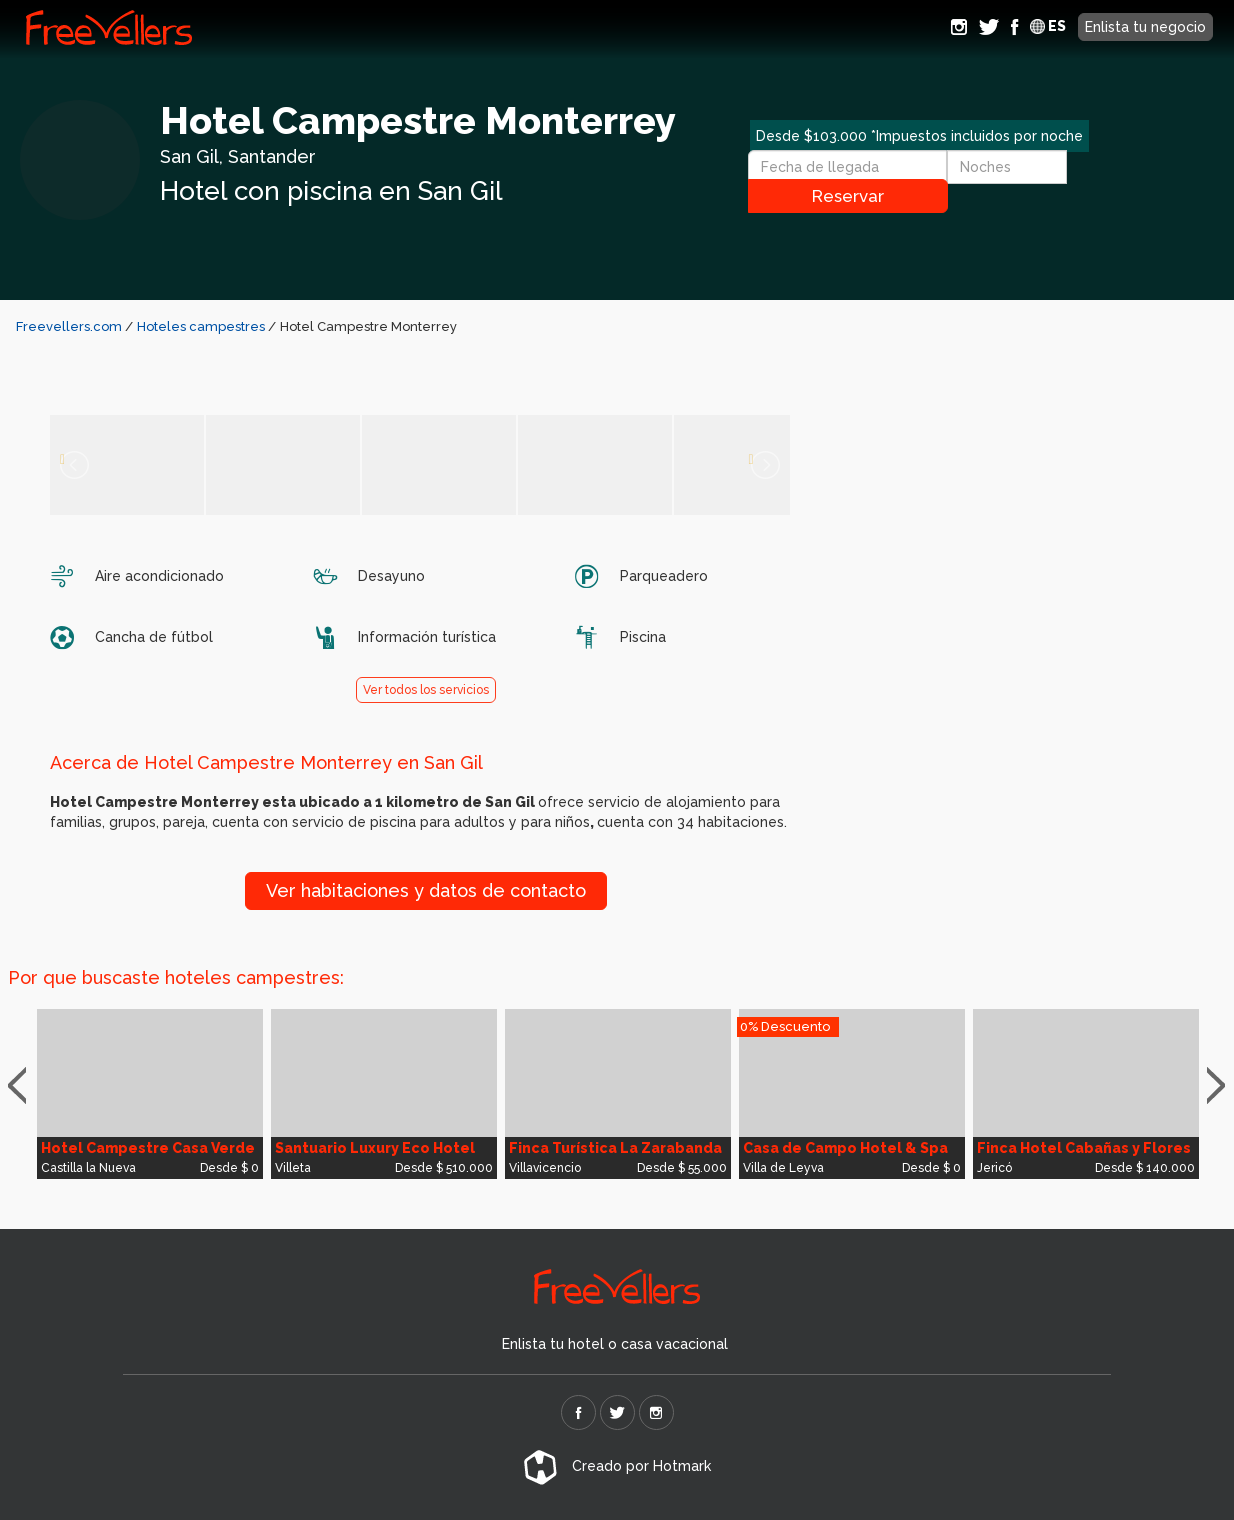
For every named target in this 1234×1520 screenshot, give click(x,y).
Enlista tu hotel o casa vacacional (615, 1344)
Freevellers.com (69, 326)
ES (1048, 26)
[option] (150, 1094)
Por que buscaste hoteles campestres (174, 977)
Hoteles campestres (202, 326)
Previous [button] (26, 1086)
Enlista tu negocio (1145, 27)
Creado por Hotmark (617, 1466)
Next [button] (1220, 1086)
